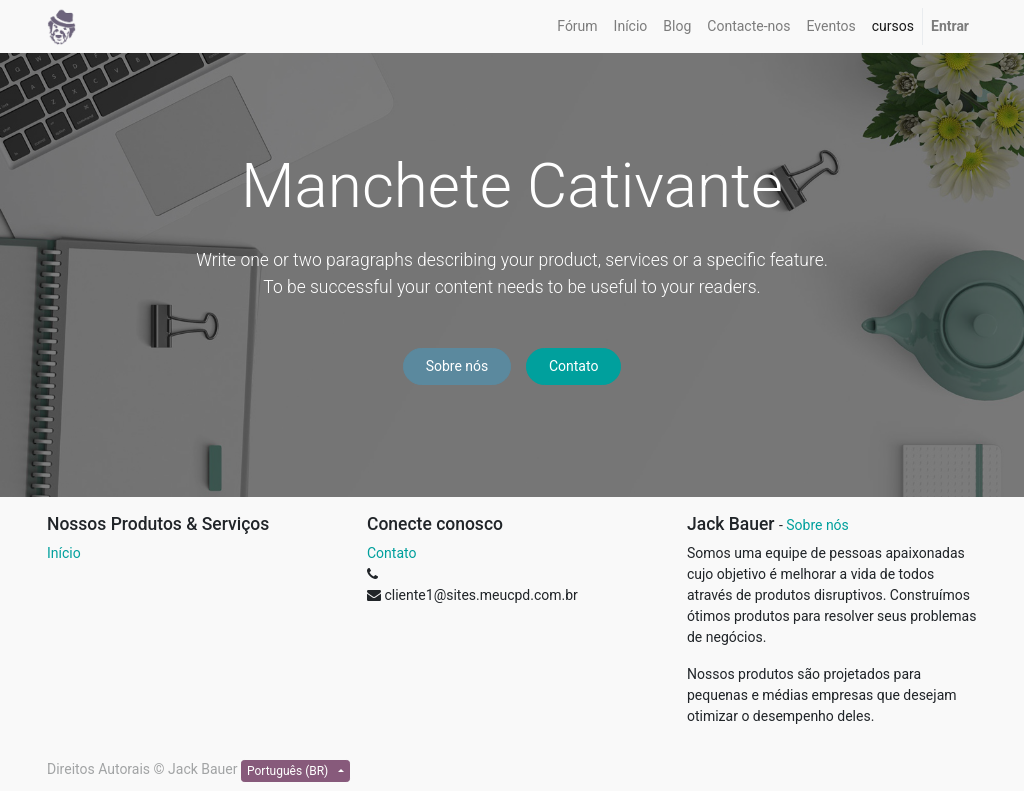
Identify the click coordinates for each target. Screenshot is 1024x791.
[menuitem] (577, 26)
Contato (573, 366)
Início (64, 553)
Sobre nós (457, 366)
